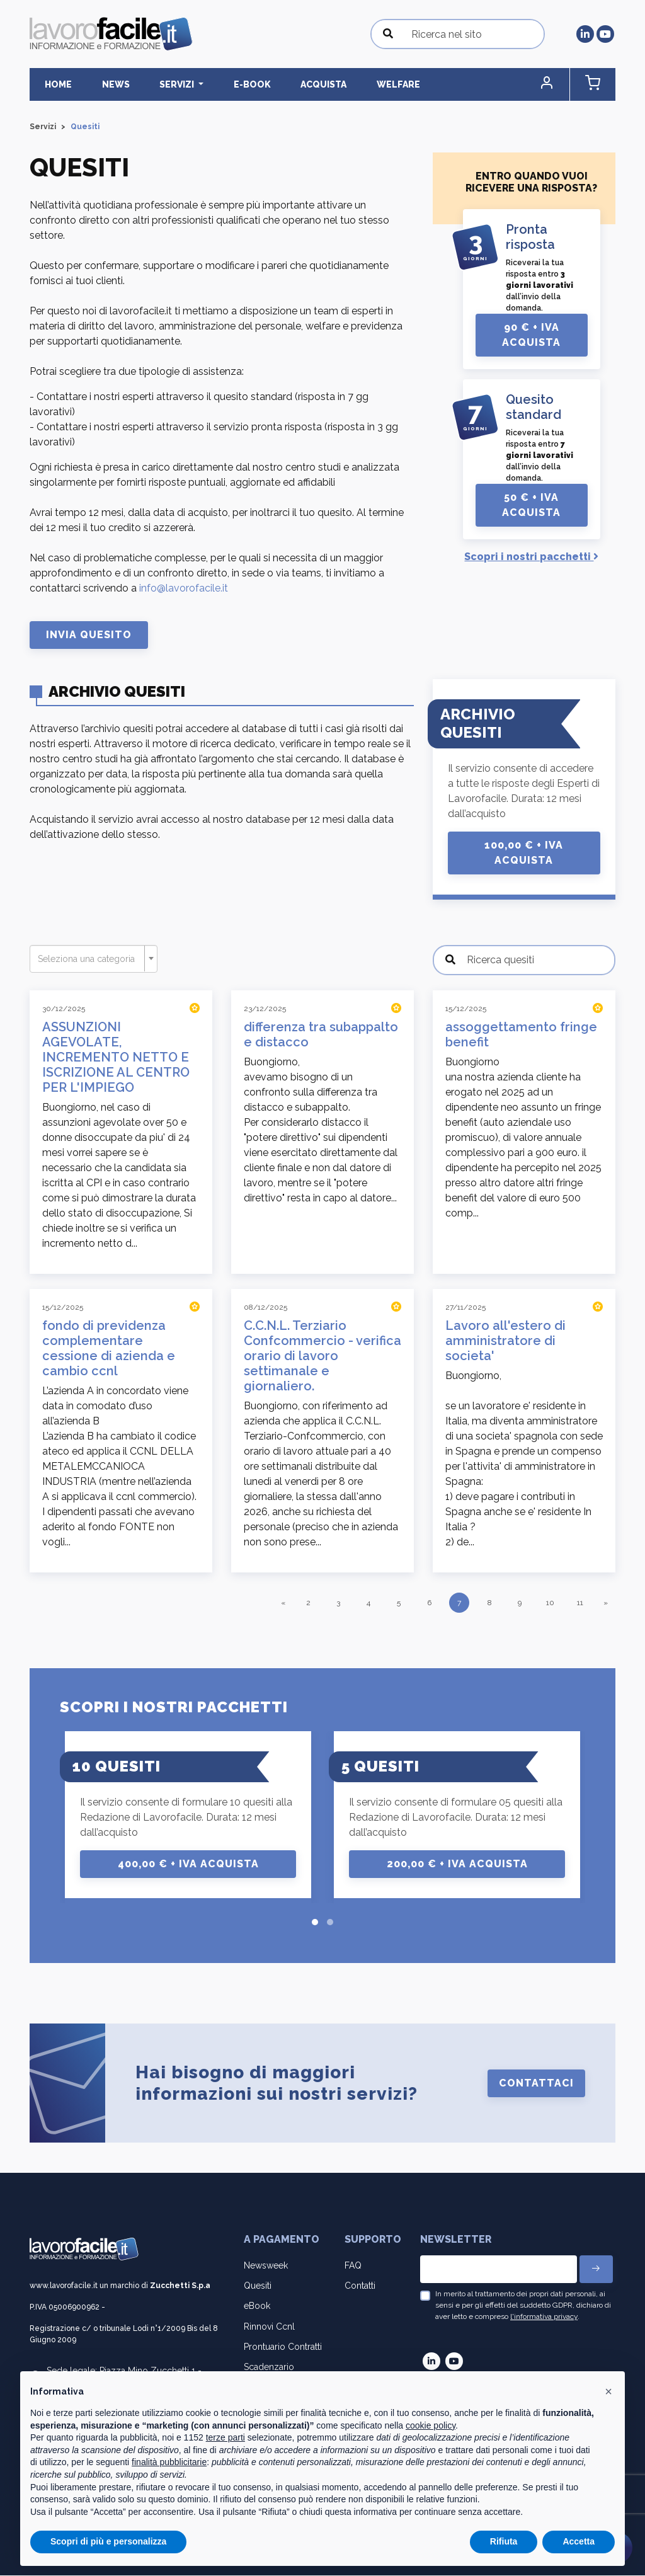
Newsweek (266, 2266)
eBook (257, 2306)
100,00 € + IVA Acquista (523, 853)
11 (580, 1603)
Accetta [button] (578, 2541)
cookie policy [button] (430, 2425)
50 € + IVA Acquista (531, 505)
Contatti (360, 2286)
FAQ (353, 2266)
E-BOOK (217, 84)
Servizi (43, 127)
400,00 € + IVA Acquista (188, 1864)
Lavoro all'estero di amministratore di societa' (505, 1341)
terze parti (225, 2437)
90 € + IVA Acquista (531, 335)
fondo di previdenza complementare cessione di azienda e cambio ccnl (108, 1349)
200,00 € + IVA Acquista (457, 1864)
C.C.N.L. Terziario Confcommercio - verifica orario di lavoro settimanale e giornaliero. (322, 1356)
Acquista (279, 84)
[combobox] (93, 959)
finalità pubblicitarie (169, 2462)
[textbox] (90, 959)
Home (53, 84)
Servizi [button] (153, 84)
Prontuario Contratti (283, 2347)
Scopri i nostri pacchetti (531, 557)
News (101, 84)
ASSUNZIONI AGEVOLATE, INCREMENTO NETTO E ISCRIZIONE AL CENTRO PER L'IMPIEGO (116, 1058)
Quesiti (257, 2286)
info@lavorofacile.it (183, 589)
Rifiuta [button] (504, 2541)
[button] (561, 84)
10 (550, 1603)
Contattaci (536, 2084)
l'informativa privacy (544, 2317)
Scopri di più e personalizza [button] (108, 2541)
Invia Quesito (89, 635)
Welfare (344, 84)
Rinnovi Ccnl (269, 2327)
